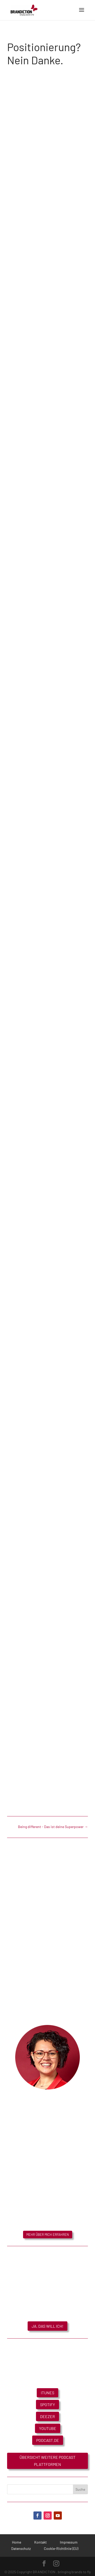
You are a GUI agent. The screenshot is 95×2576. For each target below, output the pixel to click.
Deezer (47, 2416)
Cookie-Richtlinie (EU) (61, 2548)
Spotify (47, 2404)
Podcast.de (47, 2440)
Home (16, 2542)
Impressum (69, 2542)
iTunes (47, 2392)
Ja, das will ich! (47, 2326)
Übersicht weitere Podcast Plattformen (47, 2460)
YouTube (47, 2428)
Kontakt (40, 2542)
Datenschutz (21, 2548)
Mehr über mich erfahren (47, 2235)
